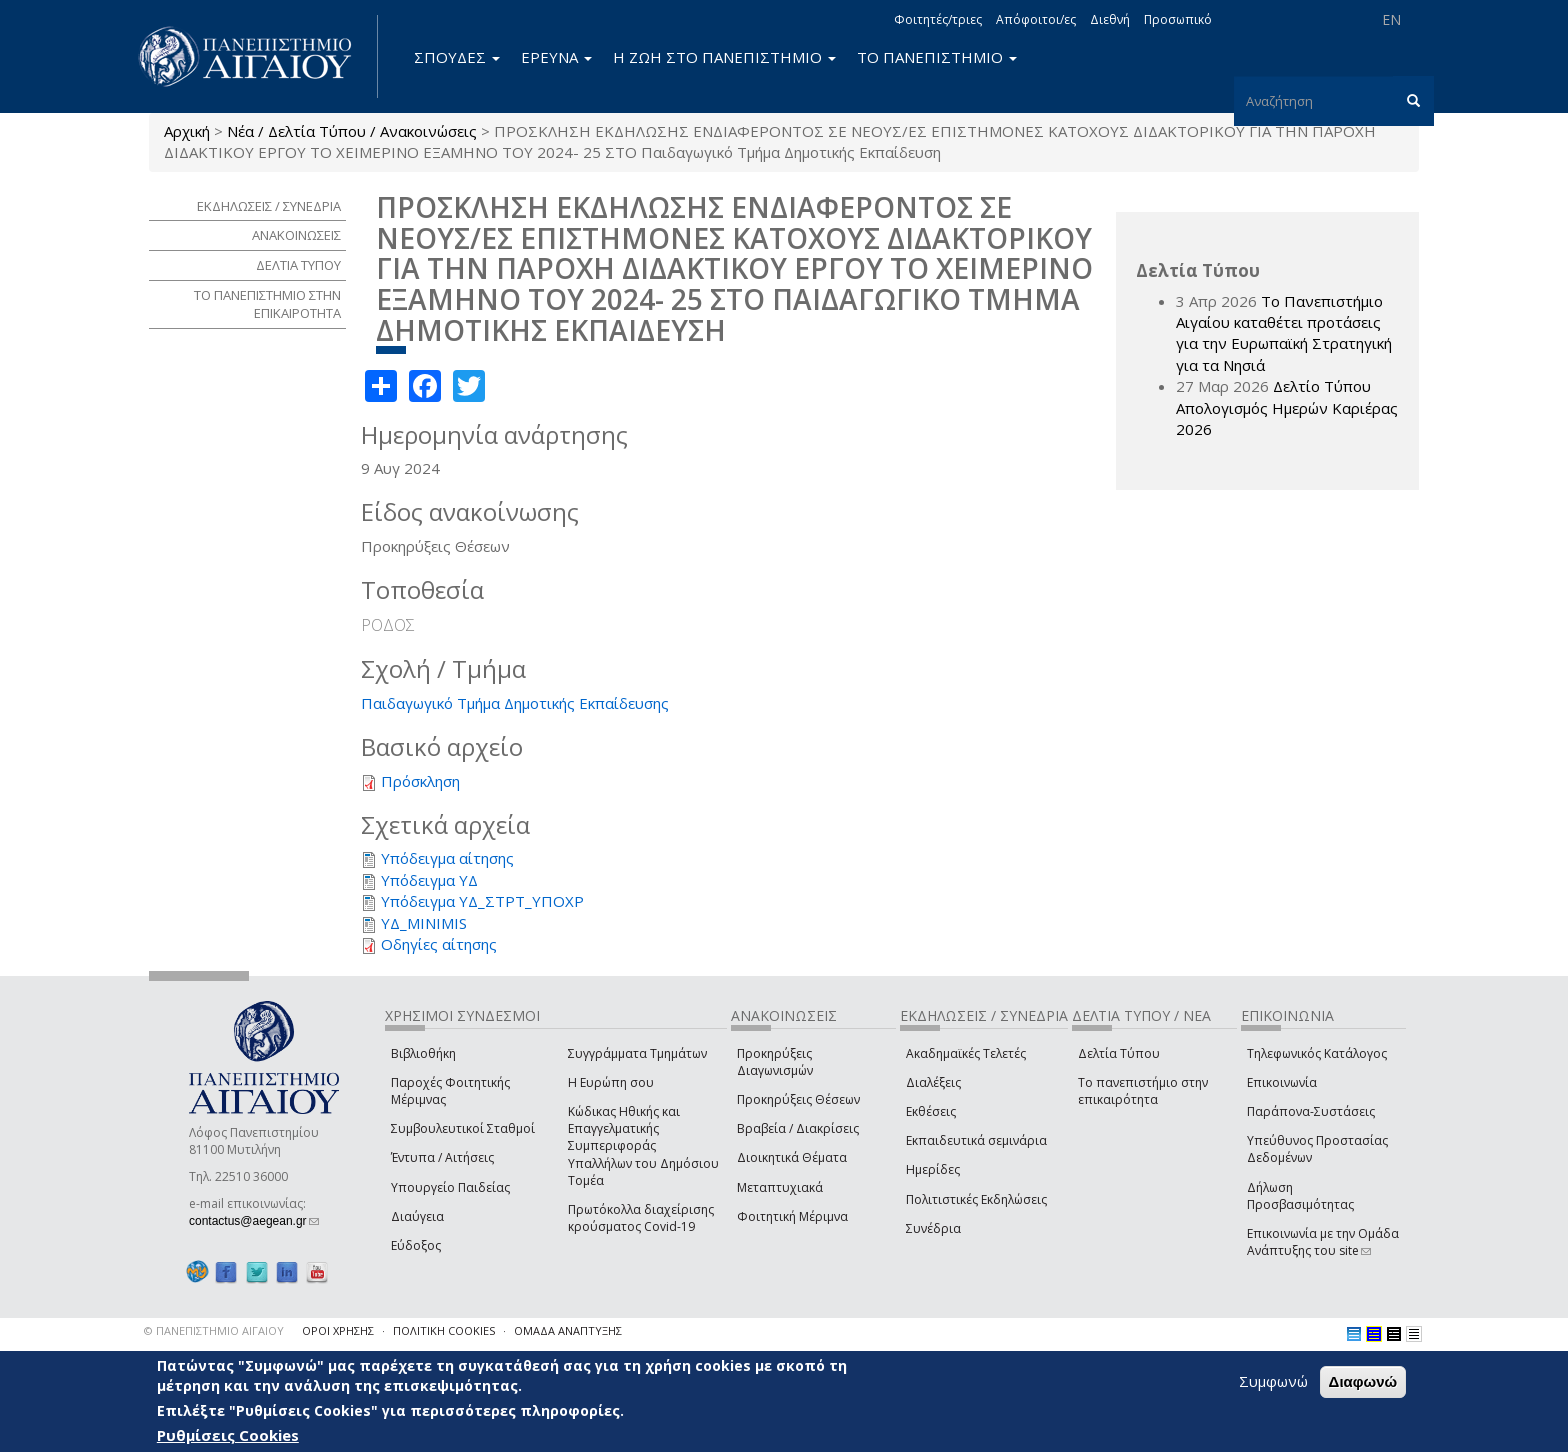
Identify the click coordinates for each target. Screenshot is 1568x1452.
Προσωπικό (1178, 19)
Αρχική (187, 131)
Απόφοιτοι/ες (1036, 19)
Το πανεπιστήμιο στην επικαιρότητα (1143, 1091)
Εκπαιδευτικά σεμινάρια (976, 1140)
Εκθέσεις (931, 1111)
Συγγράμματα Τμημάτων (637, 1053)
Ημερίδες (933, 1169)
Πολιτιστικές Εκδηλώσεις (976, 1199)
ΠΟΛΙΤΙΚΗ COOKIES (444, 1330)
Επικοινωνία (1282, 1082)
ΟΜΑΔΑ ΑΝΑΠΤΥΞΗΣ (568, 1330)
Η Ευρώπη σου (611, 1082)
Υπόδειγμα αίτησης (447, 858)
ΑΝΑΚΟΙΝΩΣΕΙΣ (296, 235)
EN (1391, 19)
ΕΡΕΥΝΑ (556, 57)
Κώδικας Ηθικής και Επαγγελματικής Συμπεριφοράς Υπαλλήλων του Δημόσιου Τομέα (643, 1146)
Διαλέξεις (933, 1082)
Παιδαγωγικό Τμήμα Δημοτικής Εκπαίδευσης (515, 703)
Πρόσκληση (420, 781)
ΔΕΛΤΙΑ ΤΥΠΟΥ (298, 265)
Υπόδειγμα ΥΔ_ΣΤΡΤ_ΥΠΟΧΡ (482, 901)
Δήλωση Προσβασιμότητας (1300, 1196)
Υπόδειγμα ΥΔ (429, 880)
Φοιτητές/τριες (938, 19)
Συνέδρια (933, 1228)
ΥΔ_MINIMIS (424, 923)
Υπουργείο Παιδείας (450, 1187)
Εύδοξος (416, 1245)
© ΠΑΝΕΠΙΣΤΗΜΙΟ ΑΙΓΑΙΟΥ (214, 1330)
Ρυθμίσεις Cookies (228, 1435)
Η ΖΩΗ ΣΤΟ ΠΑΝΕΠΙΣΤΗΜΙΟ (724, 57)
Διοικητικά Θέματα (792, 1157)
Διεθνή (1110, 19)
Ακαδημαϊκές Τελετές (966, 1053)
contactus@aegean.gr (254, 1221)
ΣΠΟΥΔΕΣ (457, 57)
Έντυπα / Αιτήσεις (442, 1157)
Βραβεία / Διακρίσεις (798, 1128)
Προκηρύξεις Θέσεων (798, 1099)
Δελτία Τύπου (1119, 1053)
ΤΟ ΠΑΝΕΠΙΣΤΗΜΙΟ (937, 57)
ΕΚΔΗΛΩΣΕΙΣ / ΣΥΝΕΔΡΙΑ (269, 206)
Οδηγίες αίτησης (439, 944)
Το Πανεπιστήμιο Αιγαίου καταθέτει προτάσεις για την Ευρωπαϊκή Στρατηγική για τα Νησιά (1284, 333)
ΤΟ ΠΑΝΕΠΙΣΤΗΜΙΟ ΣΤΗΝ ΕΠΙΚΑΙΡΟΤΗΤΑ (267, 304)
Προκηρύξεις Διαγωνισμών (775, 1062)
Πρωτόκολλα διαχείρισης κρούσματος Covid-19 (641, 1218)
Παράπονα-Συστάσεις (1311, 1111)
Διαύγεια (417, 1216)
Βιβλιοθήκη (423, 1053)
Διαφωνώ (1363, 1381)
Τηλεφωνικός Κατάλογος (1317, 1053)
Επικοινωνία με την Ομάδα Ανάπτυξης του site (1323, 1242)
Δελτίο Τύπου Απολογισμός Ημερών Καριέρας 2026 (1287, 407)
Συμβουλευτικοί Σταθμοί (463, 1128)
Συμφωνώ (1273, 1381)
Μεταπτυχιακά (780, 1187)
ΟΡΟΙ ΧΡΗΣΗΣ (338, 1330)
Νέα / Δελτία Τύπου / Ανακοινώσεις (352, 131)
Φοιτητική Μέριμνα (792, 1216)
